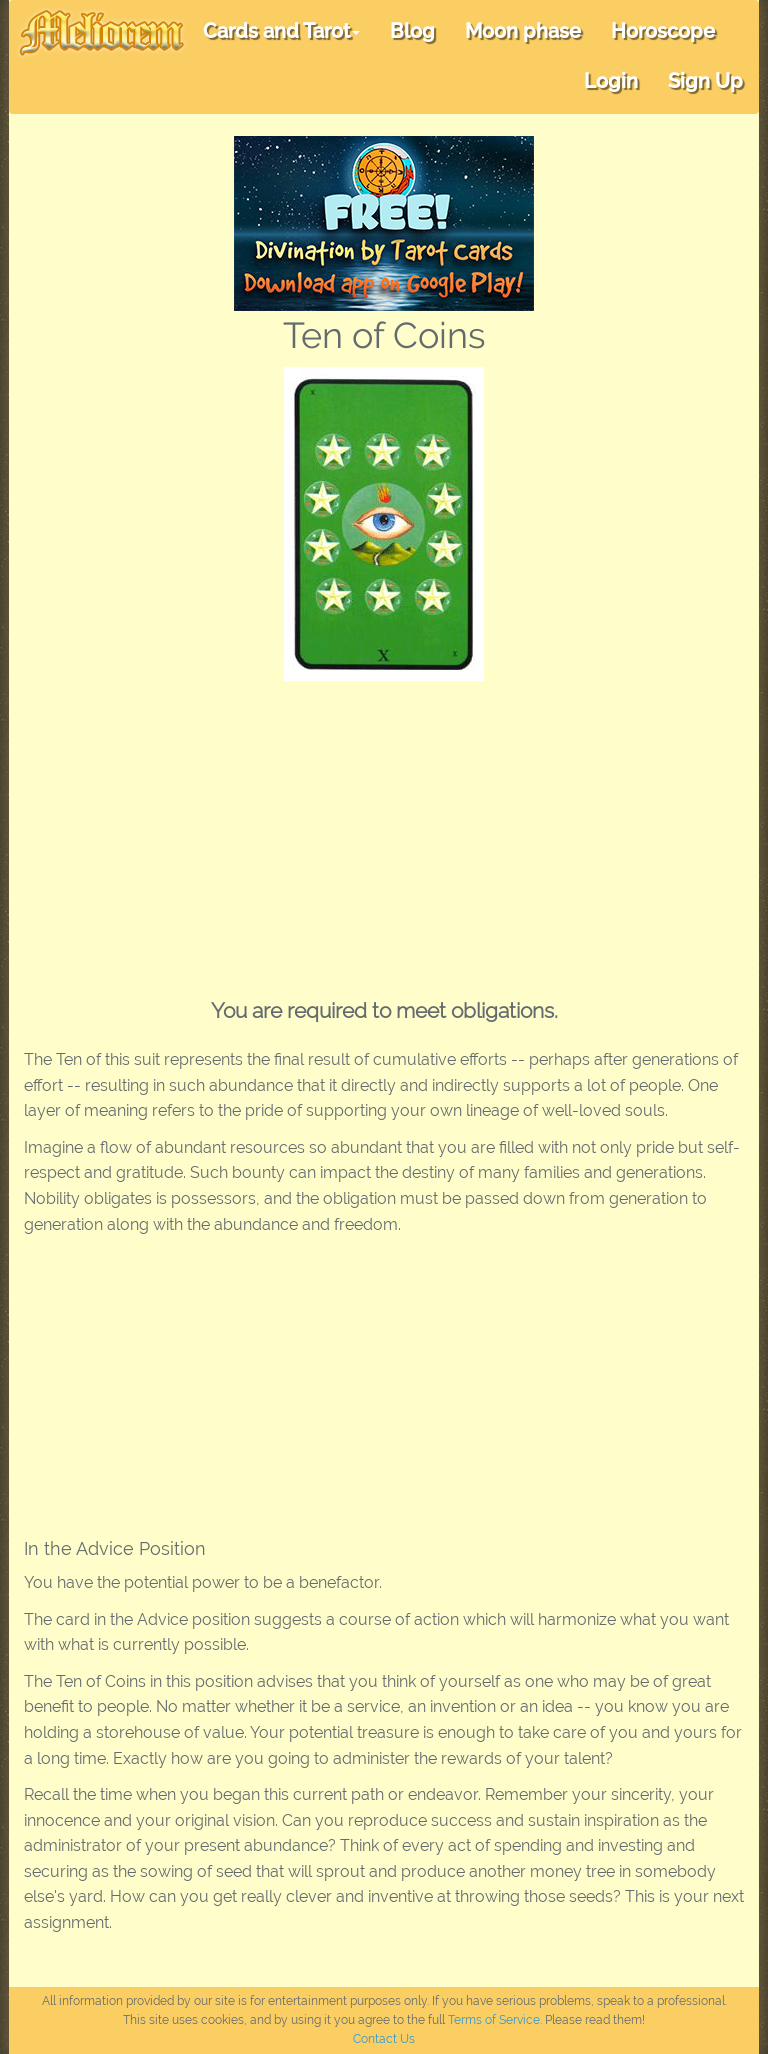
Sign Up (705, 81)
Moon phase (523, 31)
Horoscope (663, 31)
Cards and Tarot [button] (281, 31)
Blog (412, 31)
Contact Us (384, 2039)
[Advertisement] (384, 831)
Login (611, 81)
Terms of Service (494, 2020)
